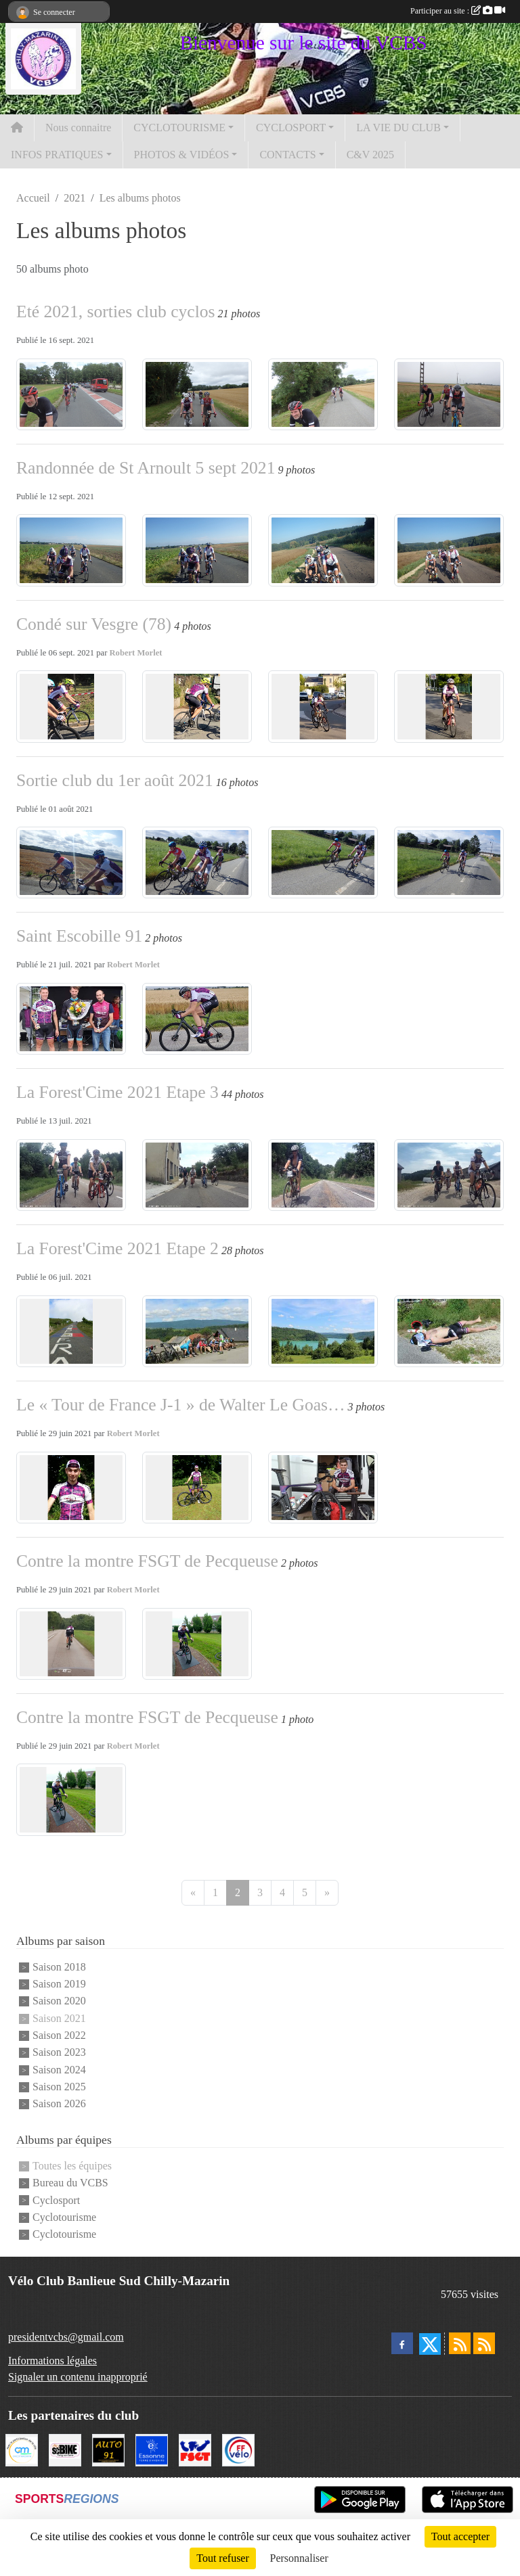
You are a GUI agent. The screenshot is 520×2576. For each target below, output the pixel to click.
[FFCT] (238, 2448)
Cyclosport (56, 2200)
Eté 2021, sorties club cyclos (115, 311)
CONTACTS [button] (287, 154)
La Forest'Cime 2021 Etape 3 (117, 1092)
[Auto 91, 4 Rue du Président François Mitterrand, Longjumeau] (108, 2448)
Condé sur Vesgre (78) (93, 624)
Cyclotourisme (64, 2217)
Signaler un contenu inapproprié (78, 2377)
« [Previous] (193, 1892)
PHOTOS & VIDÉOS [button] (182, 154)
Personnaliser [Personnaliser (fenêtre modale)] (299, 2558)
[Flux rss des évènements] (484, 2343)
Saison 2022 (59, 2035)
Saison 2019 (59, 1984)
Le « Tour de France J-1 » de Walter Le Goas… (180, 1404)
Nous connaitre (78, 127)
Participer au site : (457, 11)
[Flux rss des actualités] (460, 2343)
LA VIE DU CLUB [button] (398, 127)
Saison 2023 (59, 2052)
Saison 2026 (59, 2104)
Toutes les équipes (72, 2165)
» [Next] (327, 1892)
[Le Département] (151, 2448)
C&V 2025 (370, 154)
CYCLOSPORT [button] (291, 127)
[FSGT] (195, 2448)
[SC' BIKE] (65, 2448)
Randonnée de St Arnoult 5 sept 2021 (145, 468)
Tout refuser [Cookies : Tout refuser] (222, 2558)
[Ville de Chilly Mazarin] (21, 2448)
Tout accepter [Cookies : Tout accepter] (460, 2536)
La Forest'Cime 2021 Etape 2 (117, 1248)
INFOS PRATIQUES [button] (57, 154)
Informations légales (52, 2360)
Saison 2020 (59, 2001)
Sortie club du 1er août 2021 (114, 780)
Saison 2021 (59, 2018)
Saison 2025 (59, 2086)
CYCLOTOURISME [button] (179, 127)
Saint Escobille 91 (79, 936)
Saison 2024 (59, 2069)
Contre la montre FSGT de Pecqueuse (147, 1561)
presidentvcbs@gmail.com (66, 2337)
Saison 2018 (59, 1967)
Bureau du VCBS (70, 2183)
